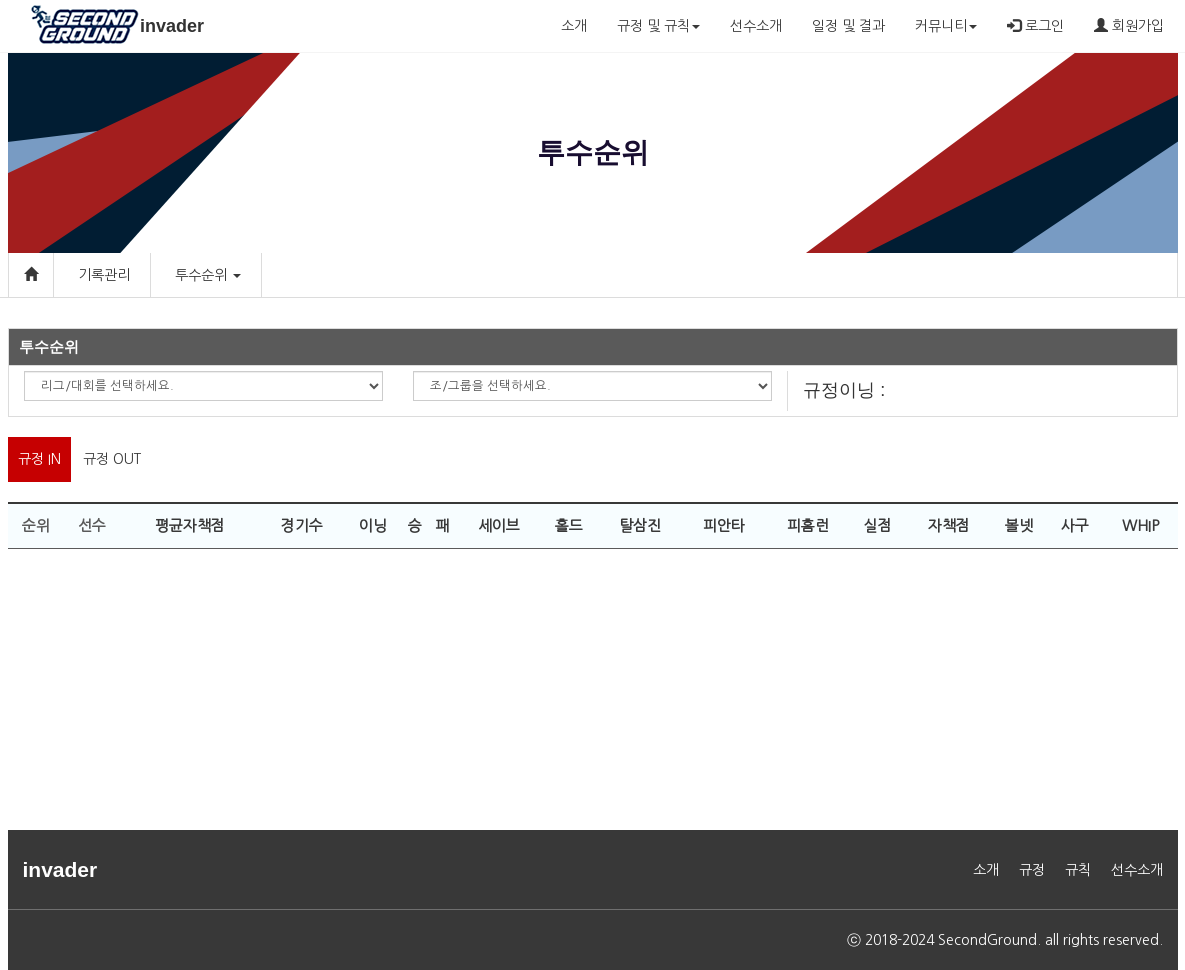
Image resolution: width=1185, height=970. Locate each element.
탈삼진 (640, 525)
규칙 (1078, 870)
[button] (236, 275)
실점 (878, 525)
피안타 (724, 525)
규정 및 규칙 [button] (658, 26)
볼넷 (1019, 525)
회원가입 (1129, 25)
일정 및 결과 (848, 26)
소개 (574, 26)
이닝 (373, 525)
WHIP (1140, 525)
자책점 (949, 525)
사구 (1075, 525)
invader (172, 26)
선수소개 (756, 26)
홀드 (569, 525)
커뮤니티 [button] (946, 26)
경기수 (302, 525)
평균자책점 (190, 525)
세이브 (499, 525)
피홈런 (808, 525)
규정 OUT (112, 459)
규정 (1032, 870)
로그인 (1035, 25)
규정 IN (39, 459)
